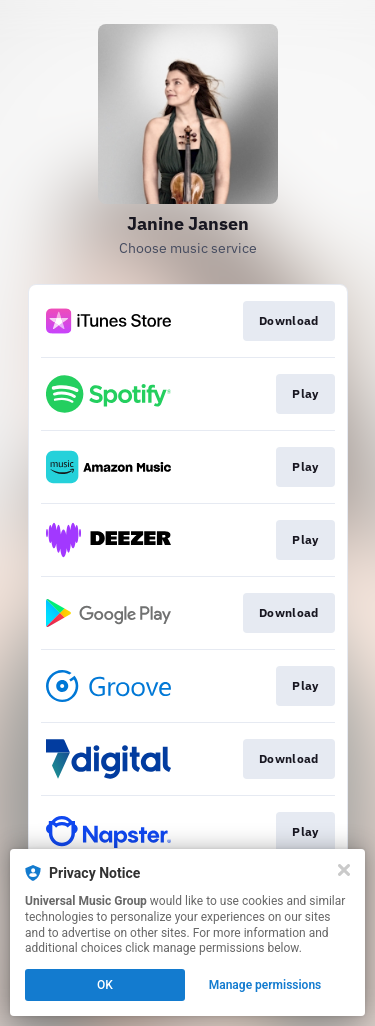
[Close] (344, 870)
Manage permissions (265, 985)
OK (105, 985)
